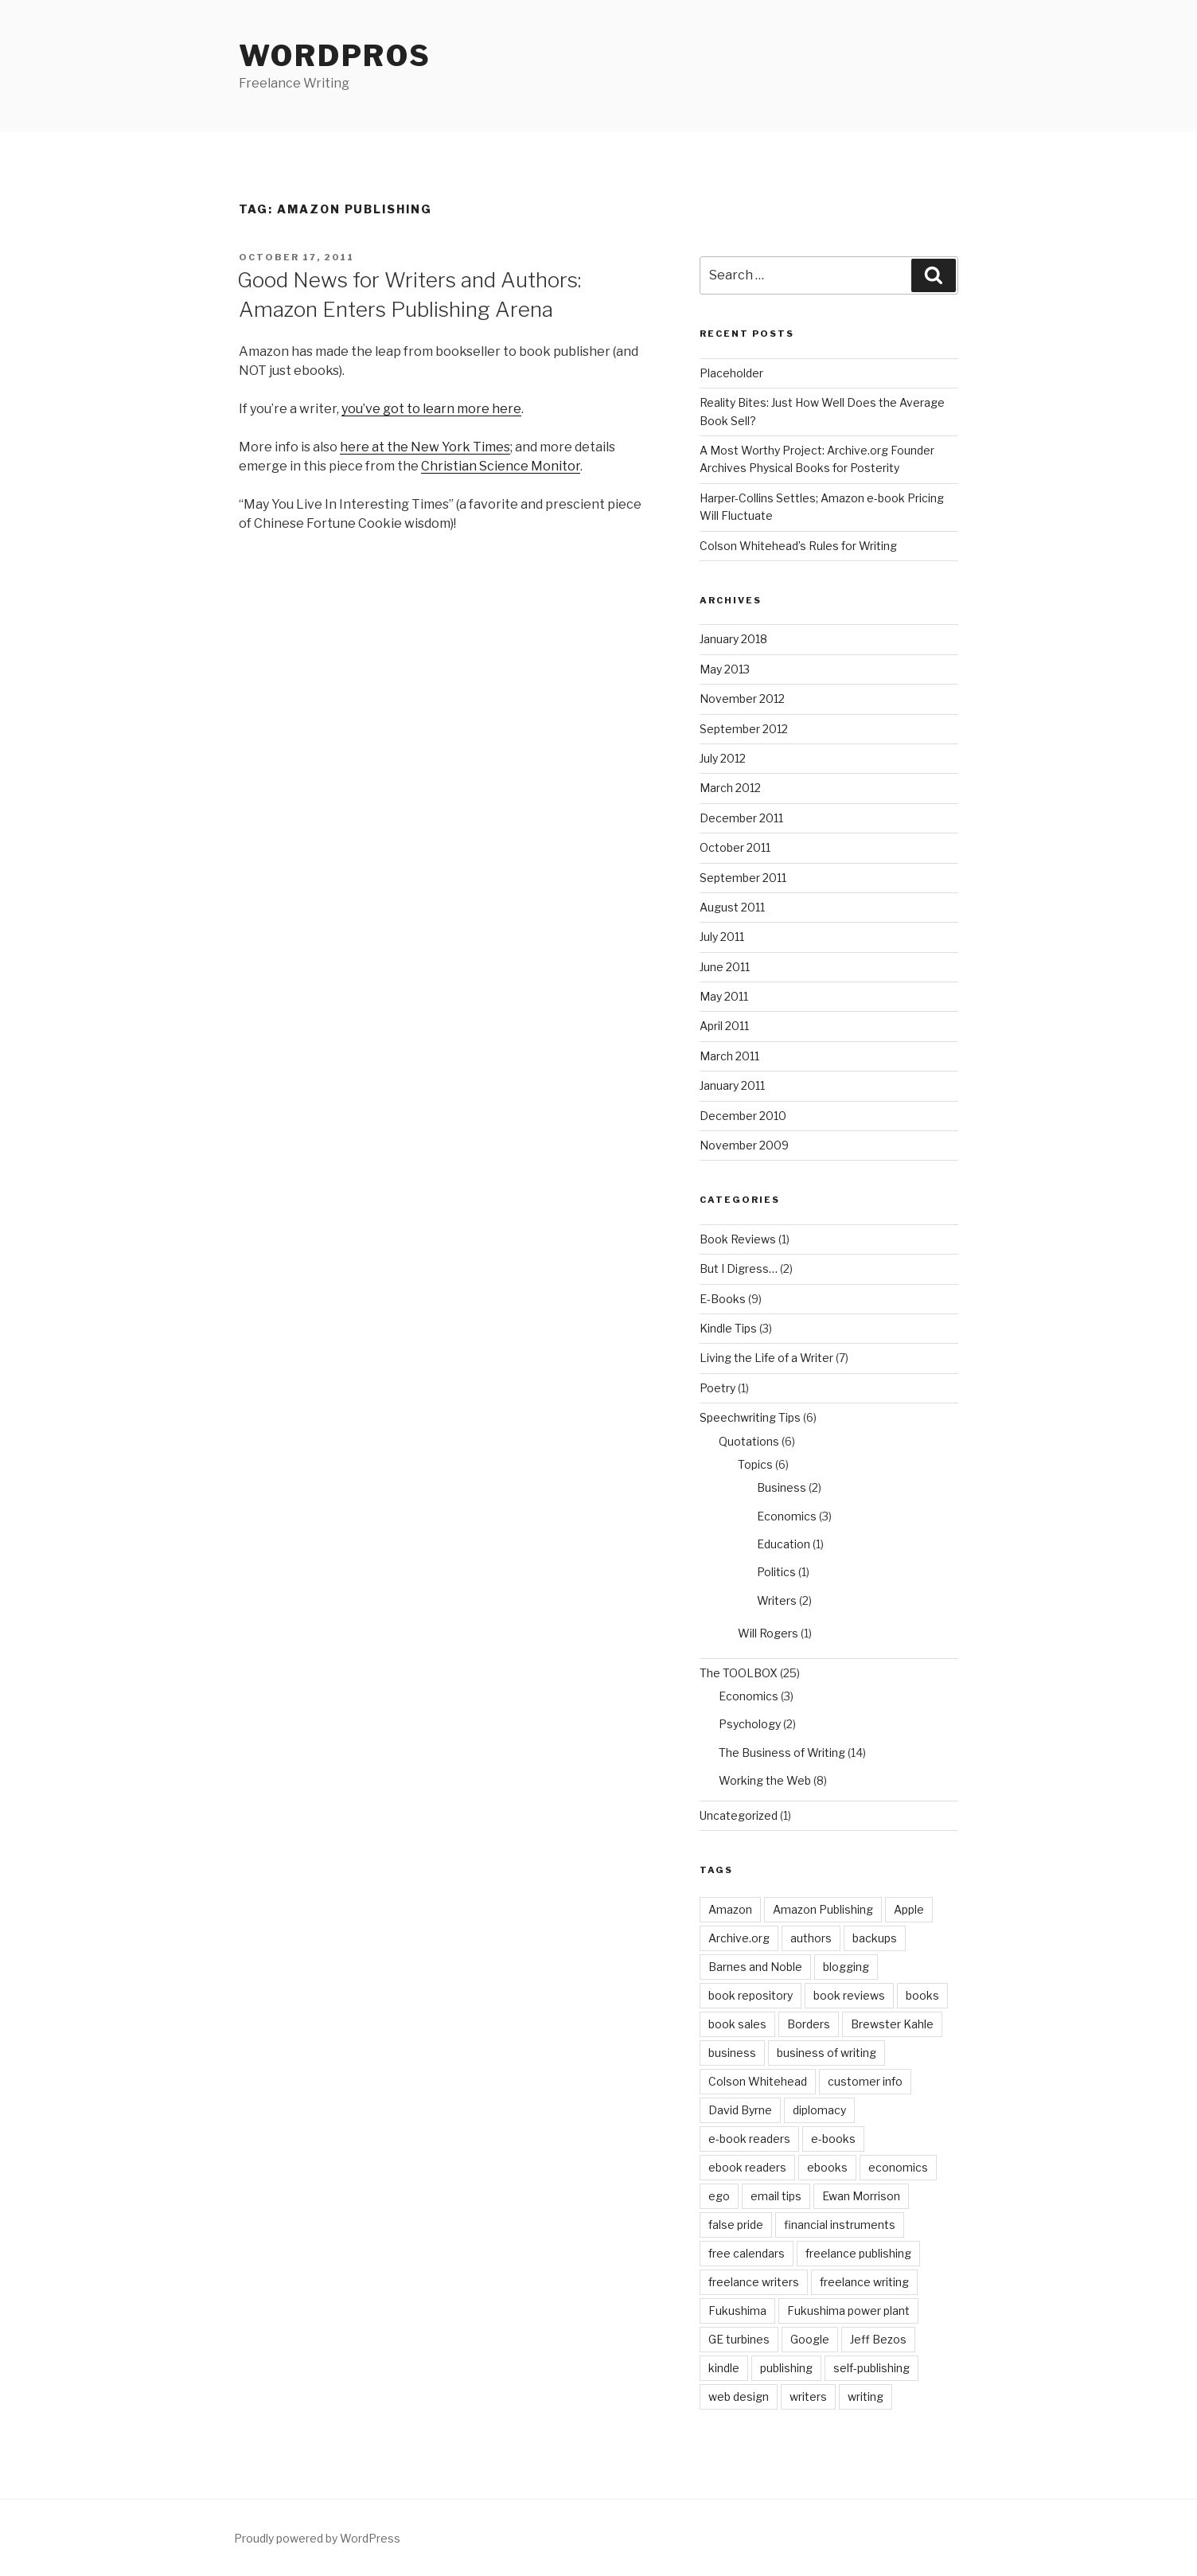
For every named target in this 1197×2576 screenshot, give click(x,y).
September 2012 (744, 729)
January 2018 (733, 639)
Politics (776, 1572)
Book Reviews (738, 1239)
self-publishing (871, 2368)
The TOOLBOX (739, 1673)
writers (808, 2396)
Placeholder (731, 373)
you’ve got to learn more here (431, 408)
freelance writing (864, 2282)
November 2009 (744, 1145)
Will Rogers (768, 1633)
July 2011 (722, 936)
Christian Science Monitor (500, 466)
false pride (735, 2224)
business (732, 2052)
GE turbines (739, 2339)
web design (738, 2396)
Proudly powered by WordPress (317, 2538)
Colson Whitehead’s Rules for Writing (798, 545)
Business (781, 1487)
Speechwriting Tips (750, 1417)
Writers (777, 1600)
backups (874, 1938)
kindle (723, 2368)
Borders (808, 2024)
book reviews (849, 1995)
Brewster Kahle (892, 2024)
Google (809, 2339)
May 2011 (724, 996)
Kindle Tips (728, 1328)
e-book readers (749, 2138)
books (922, 1995)
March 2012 (730, 787)
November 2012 (742, 698)
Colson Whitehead (757, 2081)
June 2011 (725, 967)
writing (865, 2396)
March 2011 (729, 1056)
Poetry (717, 1388)
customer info (865, 2081)
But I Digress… (739, 1268)
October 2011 (735, 847)
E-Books (723, 1299)
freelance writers (753, 2282)
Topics (755, 1464)
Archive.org (739, 1938)
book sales (737, 2024)
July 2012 (723, 758)
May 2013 (725, 669)
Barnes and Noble (755, 1966)
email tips (776, 2196)
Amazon (730, 1909)
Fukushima (737, 2310)
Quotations (749, 1441)
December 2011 (741, 818)
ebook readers (747, 2167)
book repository (750, 1995)
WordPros (335, 55)
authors (811, 1938)
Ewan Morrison (861, 2196)
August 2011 (732, 907)
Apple (909, 1909)
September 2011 (743, 877)
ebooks (827, 2167)
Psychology (750, 1724)
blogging (846, 1966)
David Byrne (740, 2110)
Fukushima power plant (848, 2310)
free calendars (746, 2253)
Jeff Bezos (878, 2339)
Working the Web (765, 1780)
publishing (786, 2368)
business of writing (826, 2052)
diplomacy (819, 2110)
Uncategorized (739, 1815)
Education (783, 1544)
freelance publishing (858, 2253)
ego (719, 2196)
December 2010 (743, 1115)
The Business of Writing (782, 1752)
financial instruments (839, 2224)
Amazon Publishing (823, 1909)
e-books (833, 2138)
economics (898, 2167)
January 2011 (732, 1085)
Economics (787, 1516)
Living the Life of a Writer (766, 1357)
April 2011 (724, 1025)
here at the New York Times (425, 447)
